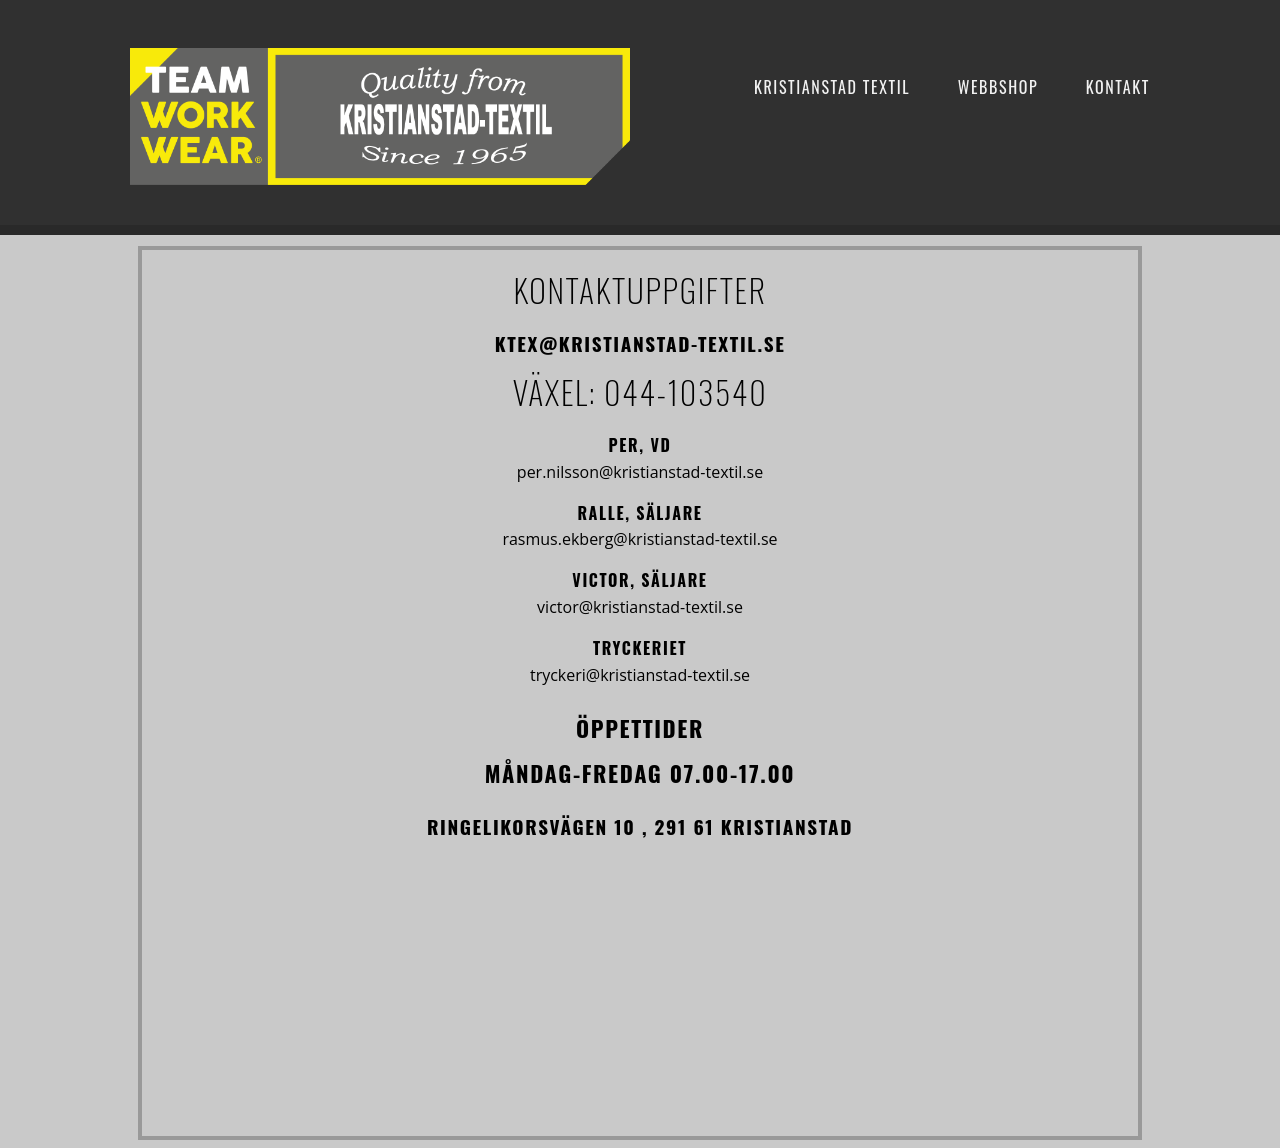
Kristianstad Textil (832, 87)
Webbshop (998, 87)
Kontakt (1118, 87)
